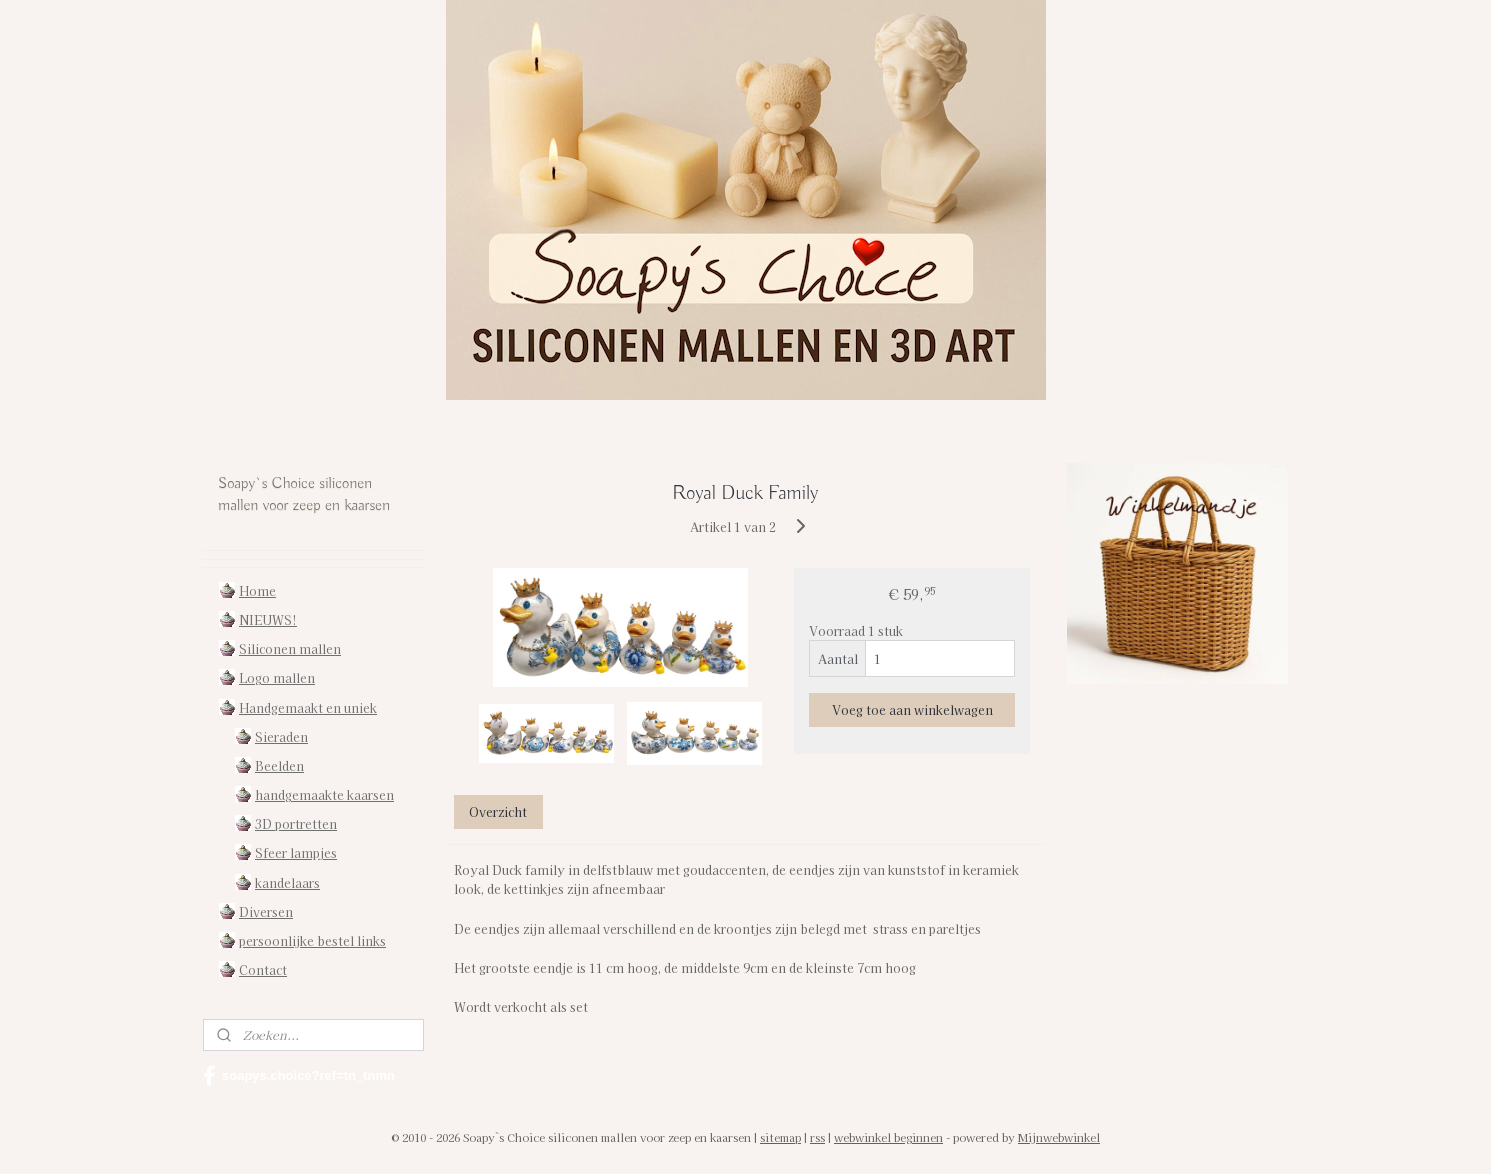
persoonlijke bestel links (312, 940)
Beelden (279, 765)
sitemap (780, 1137)
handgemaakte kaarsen (324, 794)
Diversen (266, 911)
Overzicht (499, 811)
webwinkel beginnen (888, 1137)
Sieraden (281, 736)
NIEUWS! (268, 619)
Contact (263, 969)
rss (817, 1137)
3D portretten (296, 823)
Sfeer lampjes (296, 852)
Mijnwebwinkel (1059, 1137)
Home (257, 590)
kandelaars (287, 882)
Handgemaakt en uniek (308, 707)
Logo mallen (277, 677)
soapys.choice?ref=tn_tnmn (299, 1076)
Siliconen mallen (290, 648)
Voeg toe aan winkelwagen (912, 709)
